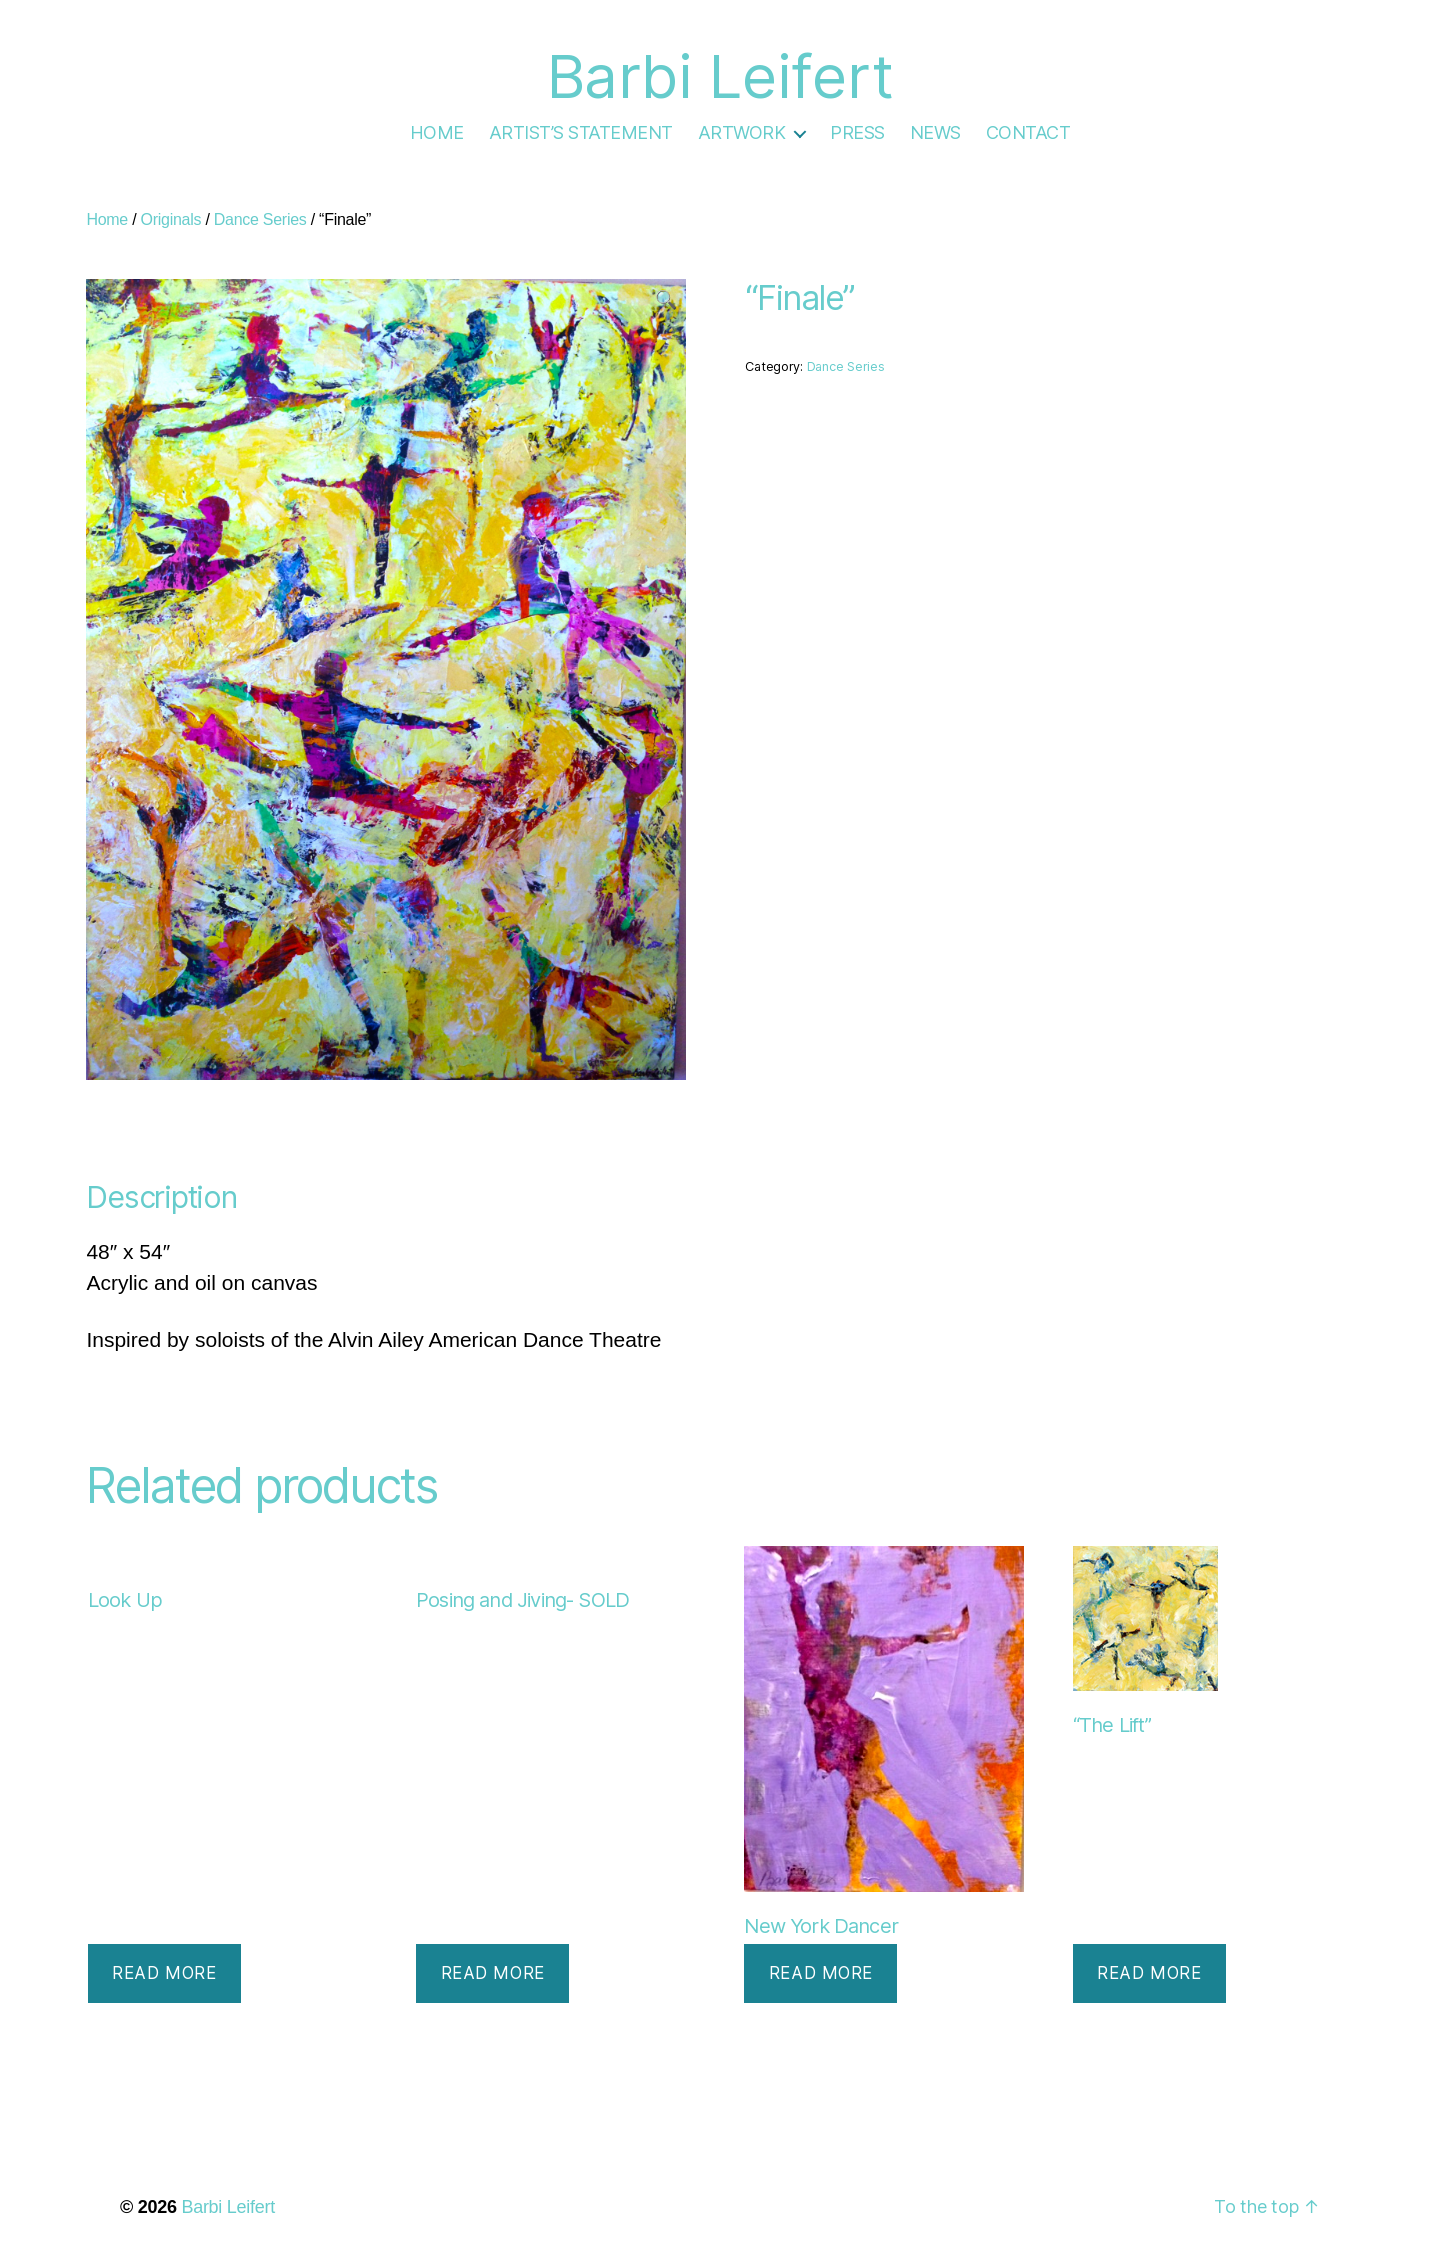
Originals (171, 219)
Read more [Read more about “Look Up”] (164, 1973)
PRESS (857, 132)
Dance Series (260, 219)
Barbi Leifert (228, 2207)
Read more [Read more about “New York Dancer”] (821, 1973)
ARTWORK (742, 132)
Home (107, 219)
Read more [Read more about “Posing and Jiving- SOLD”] (493, 1973)
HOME (437, 132)
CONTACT (1028, 132)
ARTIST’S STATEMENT (581, 132)
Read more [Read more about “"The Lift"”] (1149, 1973)
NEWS (935, 132)
